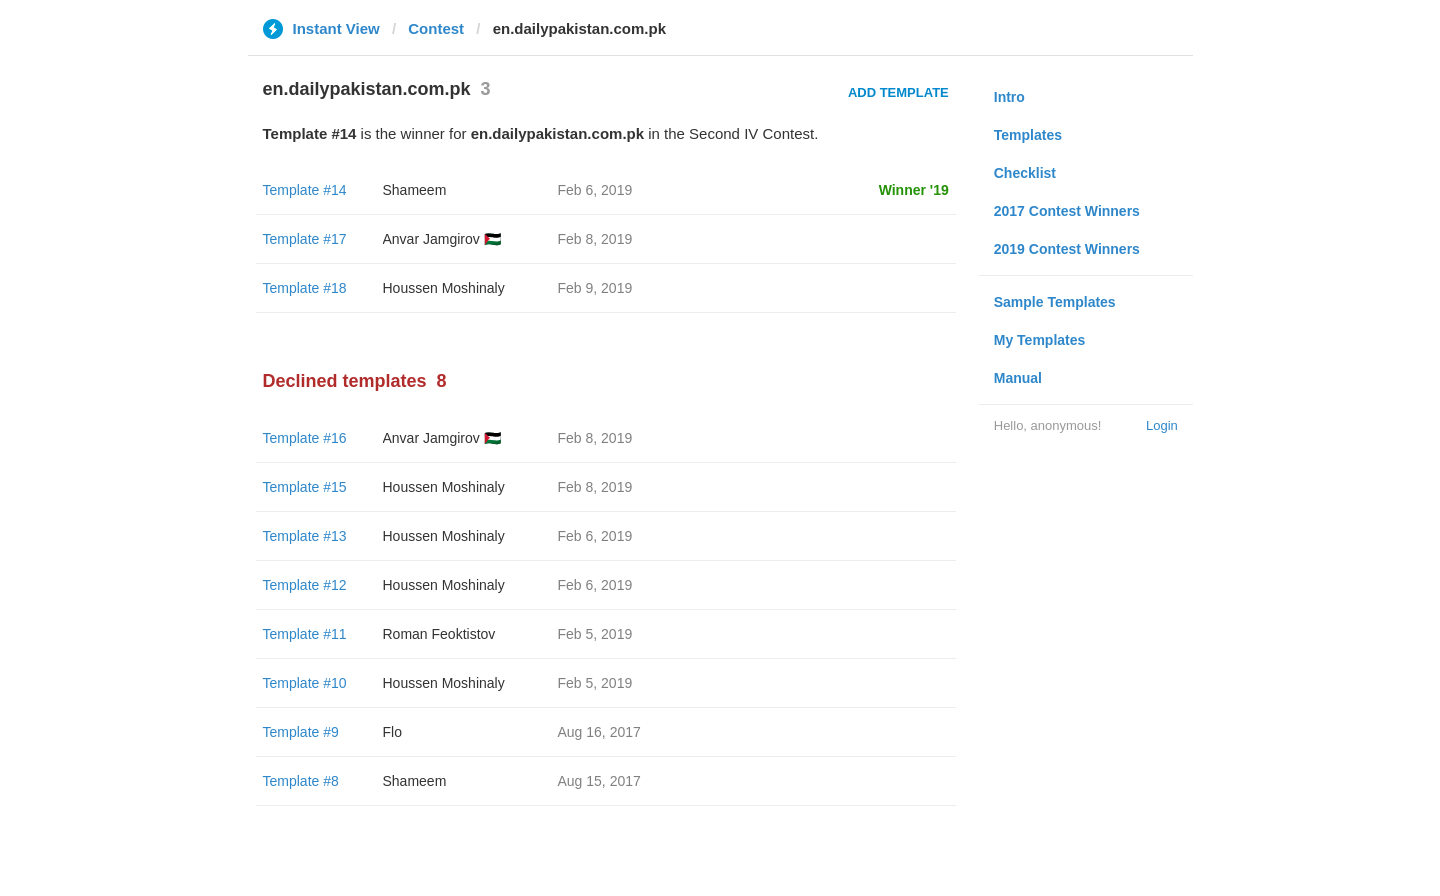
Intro (1009, 97)
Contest (436, 28)
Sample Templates (1055, 302)
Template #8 (301, 781)
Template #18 (305, 288)
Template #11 (305, 634)
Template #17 (305, 239)
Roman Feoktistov (439, 634)
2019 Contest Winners (1067, 249)
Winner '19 (914, 190)
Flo (392, 732)
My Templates (1040, 340)
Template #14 (305, 190)
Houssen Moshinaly (444, 288)
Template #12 (305, 585)
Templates (1028, 135)
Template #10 (305, 683)
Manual (1018, 378)
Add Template (898, 92)
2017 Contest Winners (1067, 211)
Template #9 (301, 732)
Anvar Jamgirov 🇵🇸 (442, 239)
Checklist (1025, 173)
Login (1162, 425)
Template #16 (305, 438)
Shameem (415, 190)
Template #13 (305, 536)
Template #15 (305, 487)
